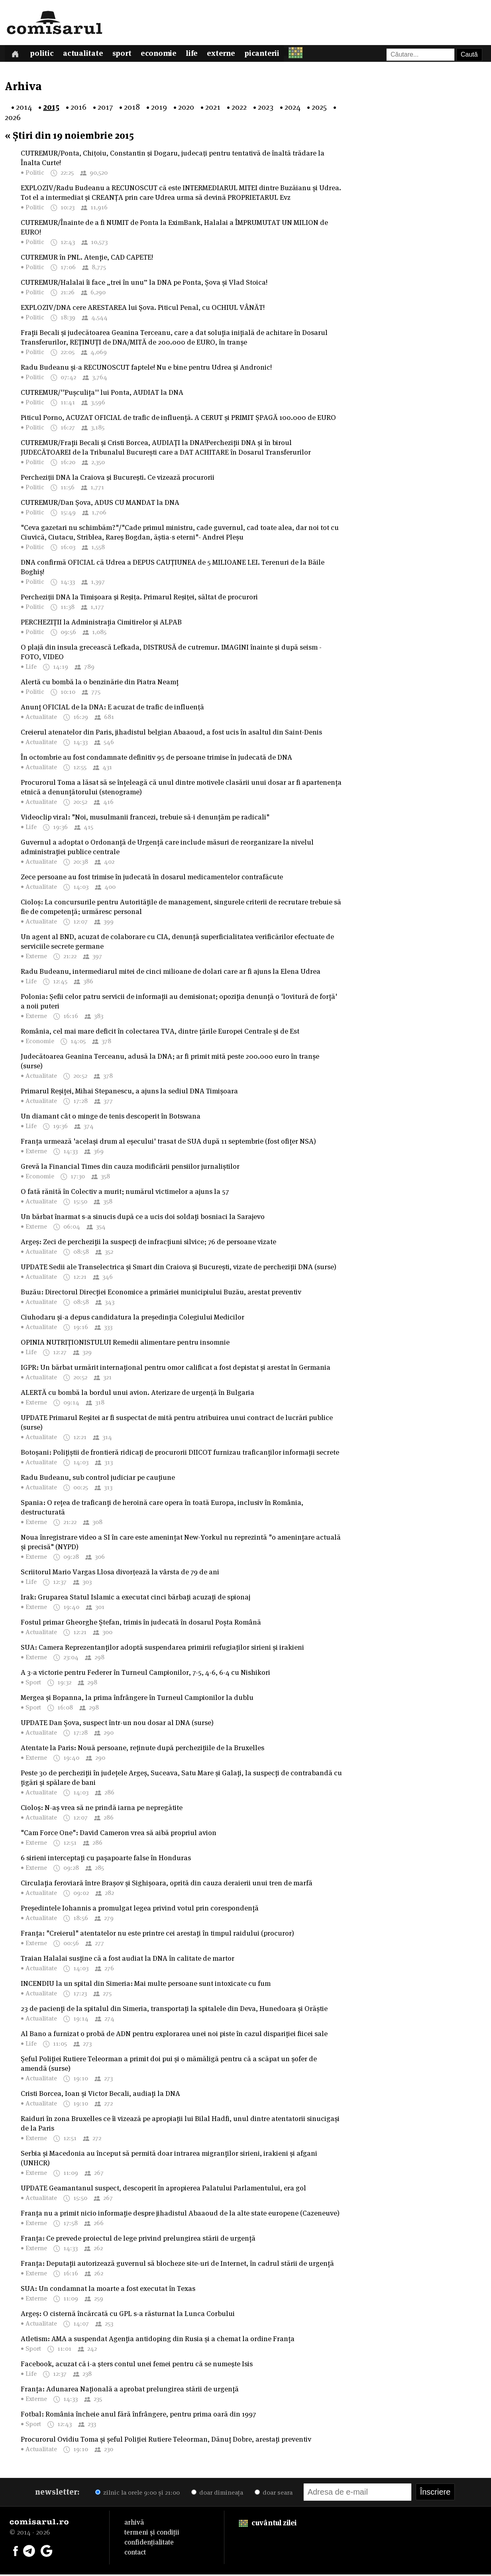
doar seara (274, 2494)
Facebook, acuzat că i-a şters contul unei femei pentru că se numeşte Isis (137, 2365)
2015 (51, 108)
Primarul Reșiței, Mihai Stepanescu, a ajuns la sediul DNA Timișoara (129, 1092)
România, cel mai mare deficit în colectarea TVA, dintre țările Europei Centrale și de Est (160, 1032)
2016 (78, 108)
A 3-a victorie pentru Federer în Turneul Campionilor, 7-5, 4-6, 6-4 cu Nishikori (145, 1674)
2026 (13, 119)
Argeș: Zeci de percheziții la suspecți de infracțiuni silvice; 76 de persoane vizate (148, 1243)
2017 (105, 108)
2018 (132, 108)
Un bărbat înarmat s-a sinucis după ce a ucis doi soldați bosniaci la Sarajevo (143, 1218)
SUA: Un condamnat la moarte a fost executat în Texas (108, 2290)
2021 (212, 108)
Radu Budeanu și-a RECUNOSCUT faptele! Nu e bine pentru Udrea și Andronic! (146, 368)
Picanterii (273, 54)
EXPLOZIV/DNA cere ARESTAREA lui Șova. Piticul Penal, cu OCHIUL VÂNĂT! (143, 309)
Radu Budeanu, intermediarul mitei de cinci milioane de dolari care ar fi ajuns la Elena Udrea (170, 973)
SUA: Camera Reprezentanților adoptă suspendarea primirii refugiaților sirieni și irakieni (162, 1648)
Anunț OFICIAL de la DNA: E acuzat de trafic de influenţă (112, 708)
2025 (319, 108)
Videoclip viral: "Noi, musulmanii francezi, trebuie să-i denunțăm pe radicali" (145, 818)
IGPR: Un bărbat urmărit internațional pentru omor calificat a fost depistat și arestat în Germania (175, 1369)
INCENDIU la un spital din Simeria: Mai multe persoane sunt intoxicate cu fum (146, 1985)
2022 (239, 108)
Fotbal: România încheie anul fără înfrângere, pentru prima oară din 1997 (138, 2415)
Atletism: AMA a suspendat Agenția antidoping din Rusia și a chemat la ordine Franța (158, 2340)
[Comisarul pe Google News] (47, 2552)
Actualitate (87, 54)
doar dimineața (217, 2494)
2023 (265, 108)
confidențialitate (149, 2544)
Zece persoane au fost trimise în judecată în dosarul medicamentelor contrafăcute (152, 878)
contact (135, 2554)
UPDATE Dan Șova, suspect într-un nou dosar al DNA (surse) (117, 1724)
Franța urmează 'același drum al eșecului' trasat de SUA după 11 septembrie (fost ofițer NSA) (168, 1142)
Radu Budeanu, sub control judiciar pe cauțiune (98, 1479)
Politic (44, 54)
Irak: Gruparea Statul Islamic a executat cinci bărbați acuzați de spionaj (135, 1598)
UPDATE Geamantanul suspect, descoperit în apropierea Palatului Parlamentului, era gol (163, 2189)
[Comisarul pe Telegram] (29, 2552)
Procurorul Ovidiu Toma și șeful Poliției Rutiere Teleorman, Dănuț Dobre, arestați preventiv (166, 2440)
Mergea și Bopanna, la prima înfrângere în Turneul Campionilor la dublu (137, 1699)
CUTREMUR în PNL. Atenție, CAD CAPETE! (87, 258)
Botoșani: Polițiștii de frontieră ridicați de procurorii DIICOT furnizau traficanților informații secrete (180, 1453)
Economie (166, 54)
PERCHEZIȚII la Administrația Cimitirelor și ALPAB (101, 623)
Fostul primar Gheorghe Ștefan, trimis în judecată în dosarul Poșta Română (141, 1623)
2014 (24, 108)
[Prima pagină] (16, 54)
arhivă (134, 2524)
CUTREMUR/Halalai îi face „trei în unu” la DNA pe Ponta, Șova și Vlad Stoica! (144, 284)
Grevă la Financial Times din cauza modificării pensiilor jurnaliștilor (130, 1168)
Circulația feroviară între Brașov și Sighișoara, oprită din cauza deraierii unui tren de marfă (166, 1884)
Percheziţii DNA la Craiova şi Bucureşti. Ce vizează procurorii (117, 479)
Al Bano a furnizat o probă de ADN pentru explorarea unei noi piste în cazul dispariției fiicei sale (174, 2035)
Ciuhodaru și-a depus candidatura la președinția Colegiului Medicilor (132, 1318)
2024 (292, 108)
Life (200, 54)
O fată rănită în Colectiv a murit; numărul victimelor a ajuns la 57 (125, 1193)
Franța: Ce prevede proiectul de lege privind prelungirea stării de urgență (138, 2239)
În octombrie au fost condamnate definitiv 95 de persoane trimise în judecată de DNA (156, 758)
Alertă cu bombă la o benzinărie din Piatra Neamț (100, 683)
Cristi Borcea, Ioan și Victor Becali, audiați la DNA (100, 2095)
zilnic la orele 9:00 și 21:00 (137, 2494)
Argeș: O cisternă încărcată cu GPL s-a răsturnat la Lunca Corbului (128, 2315)
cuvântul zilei (268, 2524)
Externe (231, 54)
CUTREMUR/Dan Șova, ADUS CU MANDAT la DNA (100, 504)
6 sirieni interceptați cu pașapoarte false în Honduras (106, 1859)
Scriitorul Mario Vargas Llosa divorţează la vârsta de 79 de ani (120, 1573)
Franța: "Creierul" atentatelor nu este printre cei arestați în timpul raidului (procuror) (157, 1934)
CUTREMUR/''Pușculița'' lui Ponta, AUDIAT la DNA (102, 394)
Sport (127, 54)
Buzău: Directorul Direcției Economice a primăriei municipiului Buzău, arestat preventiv (161, 1293)
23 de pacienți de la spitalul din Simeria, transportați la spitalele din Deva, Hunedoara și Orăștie (174, 2010)
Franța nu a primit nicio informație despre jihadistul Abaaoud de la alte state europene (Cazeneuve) (180, 2214)
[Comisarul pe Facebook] (16, 2552)
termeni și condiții (151, 2534)
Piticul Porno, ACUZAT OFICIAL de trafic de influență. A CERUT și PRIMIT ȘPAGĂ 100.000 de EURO (178, 419)
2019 (159, 108)
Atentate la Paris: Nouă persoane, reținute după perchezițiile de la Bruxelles (142, 1749)
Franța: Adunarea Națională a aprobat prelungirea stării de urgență (130, 2390)
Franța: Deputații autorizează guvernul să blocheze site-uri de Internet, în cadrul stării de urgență (177, 2265)
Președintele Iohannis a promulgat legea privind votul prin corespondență (140, 1909)
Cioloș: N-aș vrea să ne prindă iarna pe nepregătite (102, 1809)
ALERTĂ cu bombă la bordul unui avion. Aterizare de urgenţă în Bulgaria (137, 1394)
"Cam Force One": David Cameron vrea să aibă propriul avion (118, 1834)
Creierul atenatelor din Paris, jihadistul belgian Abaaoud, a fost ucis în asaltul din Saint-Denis (171, 733)
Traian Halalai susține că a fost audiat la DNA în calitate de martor (127, 1960)
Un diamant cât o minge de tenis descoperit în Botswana (110, 1117)
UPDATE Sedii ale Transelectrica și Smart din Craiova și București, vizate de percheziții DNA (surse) (178, 1268)
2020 (186, 108)
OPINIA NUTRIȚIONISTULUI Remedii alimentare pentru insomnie (125, 1343)
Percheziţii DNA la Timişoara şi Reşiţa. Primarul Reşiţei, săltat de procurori (139, 598)
